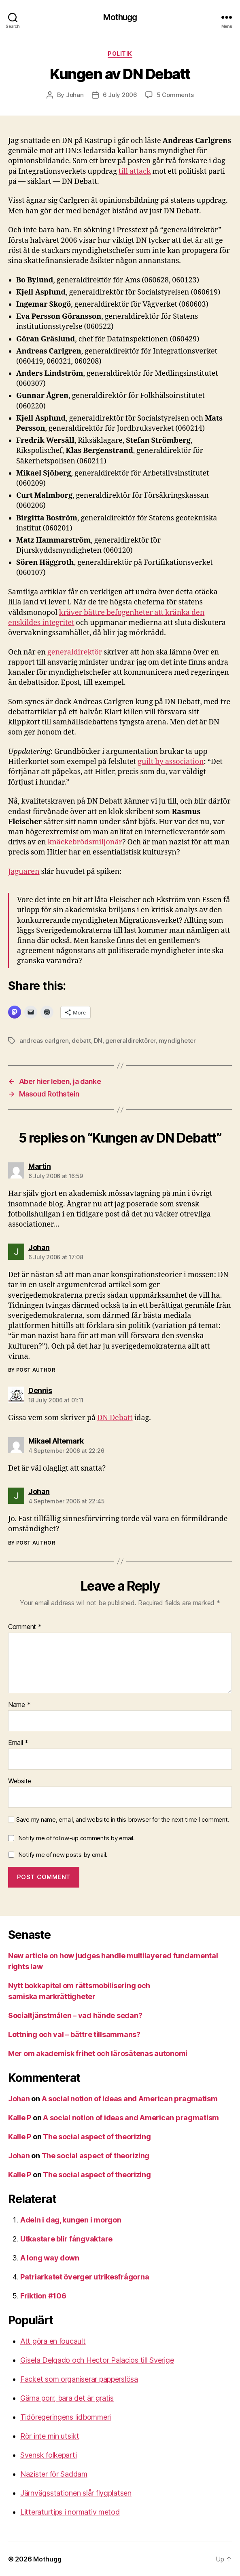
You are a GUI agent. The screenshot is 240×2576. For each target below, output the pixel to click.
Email (18, 1743)
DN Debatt (114, 1418)
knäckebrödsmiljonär (85, 842)
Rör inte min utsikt (49, 2436)
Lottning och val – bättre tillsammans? (74, 2034)
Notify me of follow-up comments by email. (76, 1838)
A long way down (49, 2258)
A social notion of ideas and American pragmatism (130, 2098)
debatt (81, 1040)
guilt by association (171, 761)
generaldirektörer (130, 1040)
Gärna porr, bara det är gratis (67, 2398)
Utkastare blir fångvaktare (66, 2239)
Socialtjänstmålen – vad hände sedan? (75, 2015)
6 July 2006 (120, 95)
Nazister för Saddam (53, 2474)
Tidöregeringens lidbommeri (65, 2417)
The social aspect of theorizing (97, 2136)
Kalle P (19, 2117)
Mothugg (120, 17)
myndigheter (177, 1040)
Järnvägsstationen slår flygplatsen (76, 2493)
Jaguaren (24, 871)
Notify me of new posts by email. (62, 1854)
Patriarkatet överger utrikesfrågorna (84, 2277)
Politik (120, 53)
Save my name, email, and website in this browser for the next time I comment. (122, 1819)
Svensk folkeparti (48, 2455)
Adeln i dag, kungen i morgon (70, 2220)
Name (19, 1705)
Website (19, 1781)
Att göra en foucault (53, 2341)
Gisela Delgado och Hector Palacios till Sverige (97, 2360)
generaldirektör (74, 652)
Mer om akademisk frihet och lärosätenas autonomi (97, 2053)
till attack (135, 171)
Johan (75, 95)
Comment (25, 1627)
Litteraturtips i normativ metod (70, 2512)
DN (98, 1040)
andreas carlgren (44, 1040)
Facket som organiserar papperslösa (79, 2379)
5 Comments (175, 95)
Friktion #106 (43, 2296)
